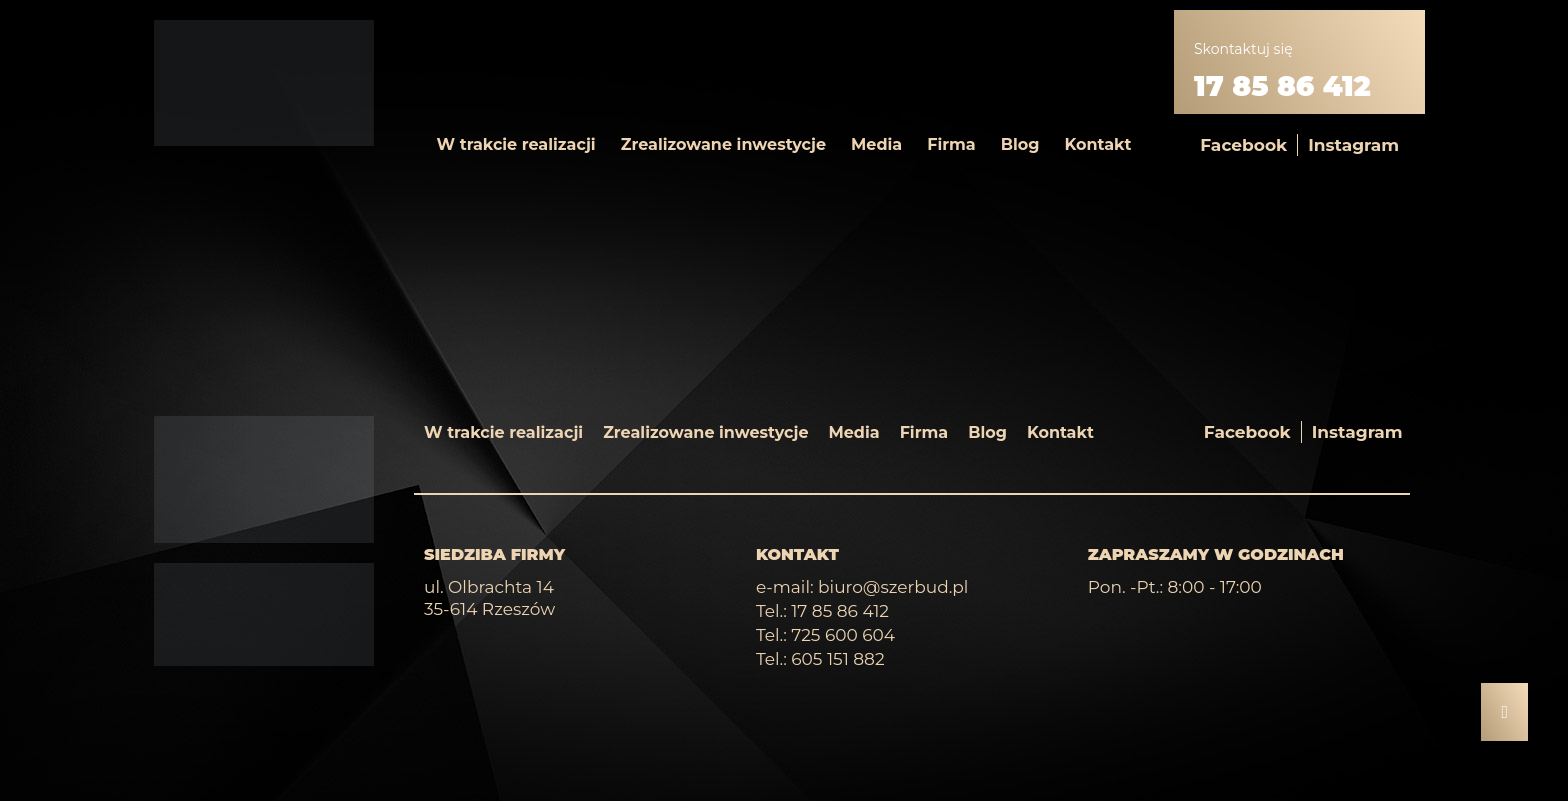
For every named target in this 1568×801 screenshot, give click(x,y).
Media (876, 144)
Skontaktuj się (1243, 49)
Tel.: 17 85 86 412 (822, 611)
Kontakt (1097, 144)
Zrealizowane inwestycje (723, 144)
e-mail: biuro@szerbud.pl (862, 587)
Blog (1020, 144)
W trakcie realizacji (516, 144)
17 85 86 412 (1282, 86)
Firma (951, 144)
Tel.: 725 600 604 (825, 635)
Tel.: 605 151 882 (820, 659)
